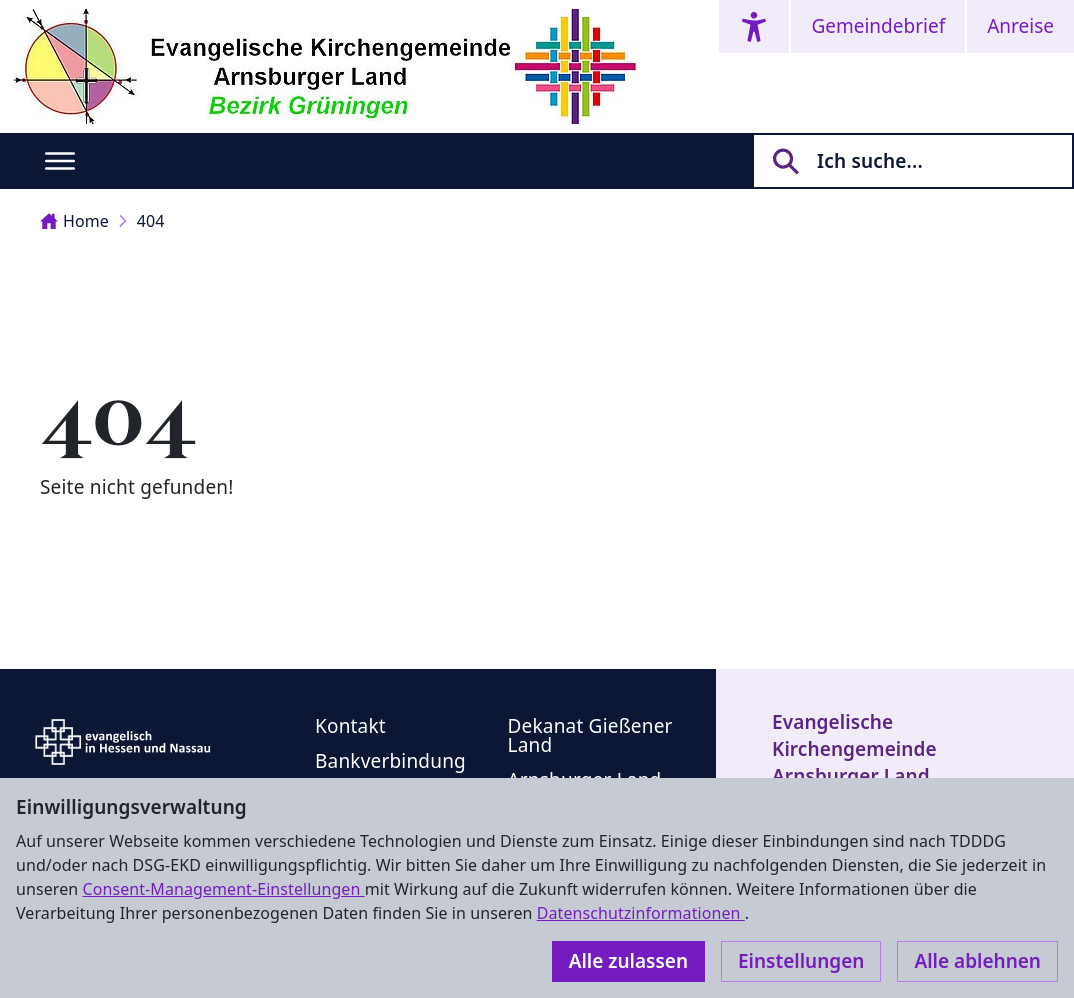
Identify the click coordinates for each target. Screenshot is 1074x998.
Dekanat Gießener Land (590, 735)
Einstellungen (801, 961)
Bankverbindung (390, 761)
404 (151, 221)
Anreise (1020, 26)
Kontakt (350, 726)
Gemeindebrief (878, 26)
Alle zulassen (628, 961)
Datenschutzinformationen (641, 913)
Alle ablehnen (977, 961)
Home (74, 221)
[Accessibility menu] (754, 26)
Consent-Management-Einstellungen (223, 889)
